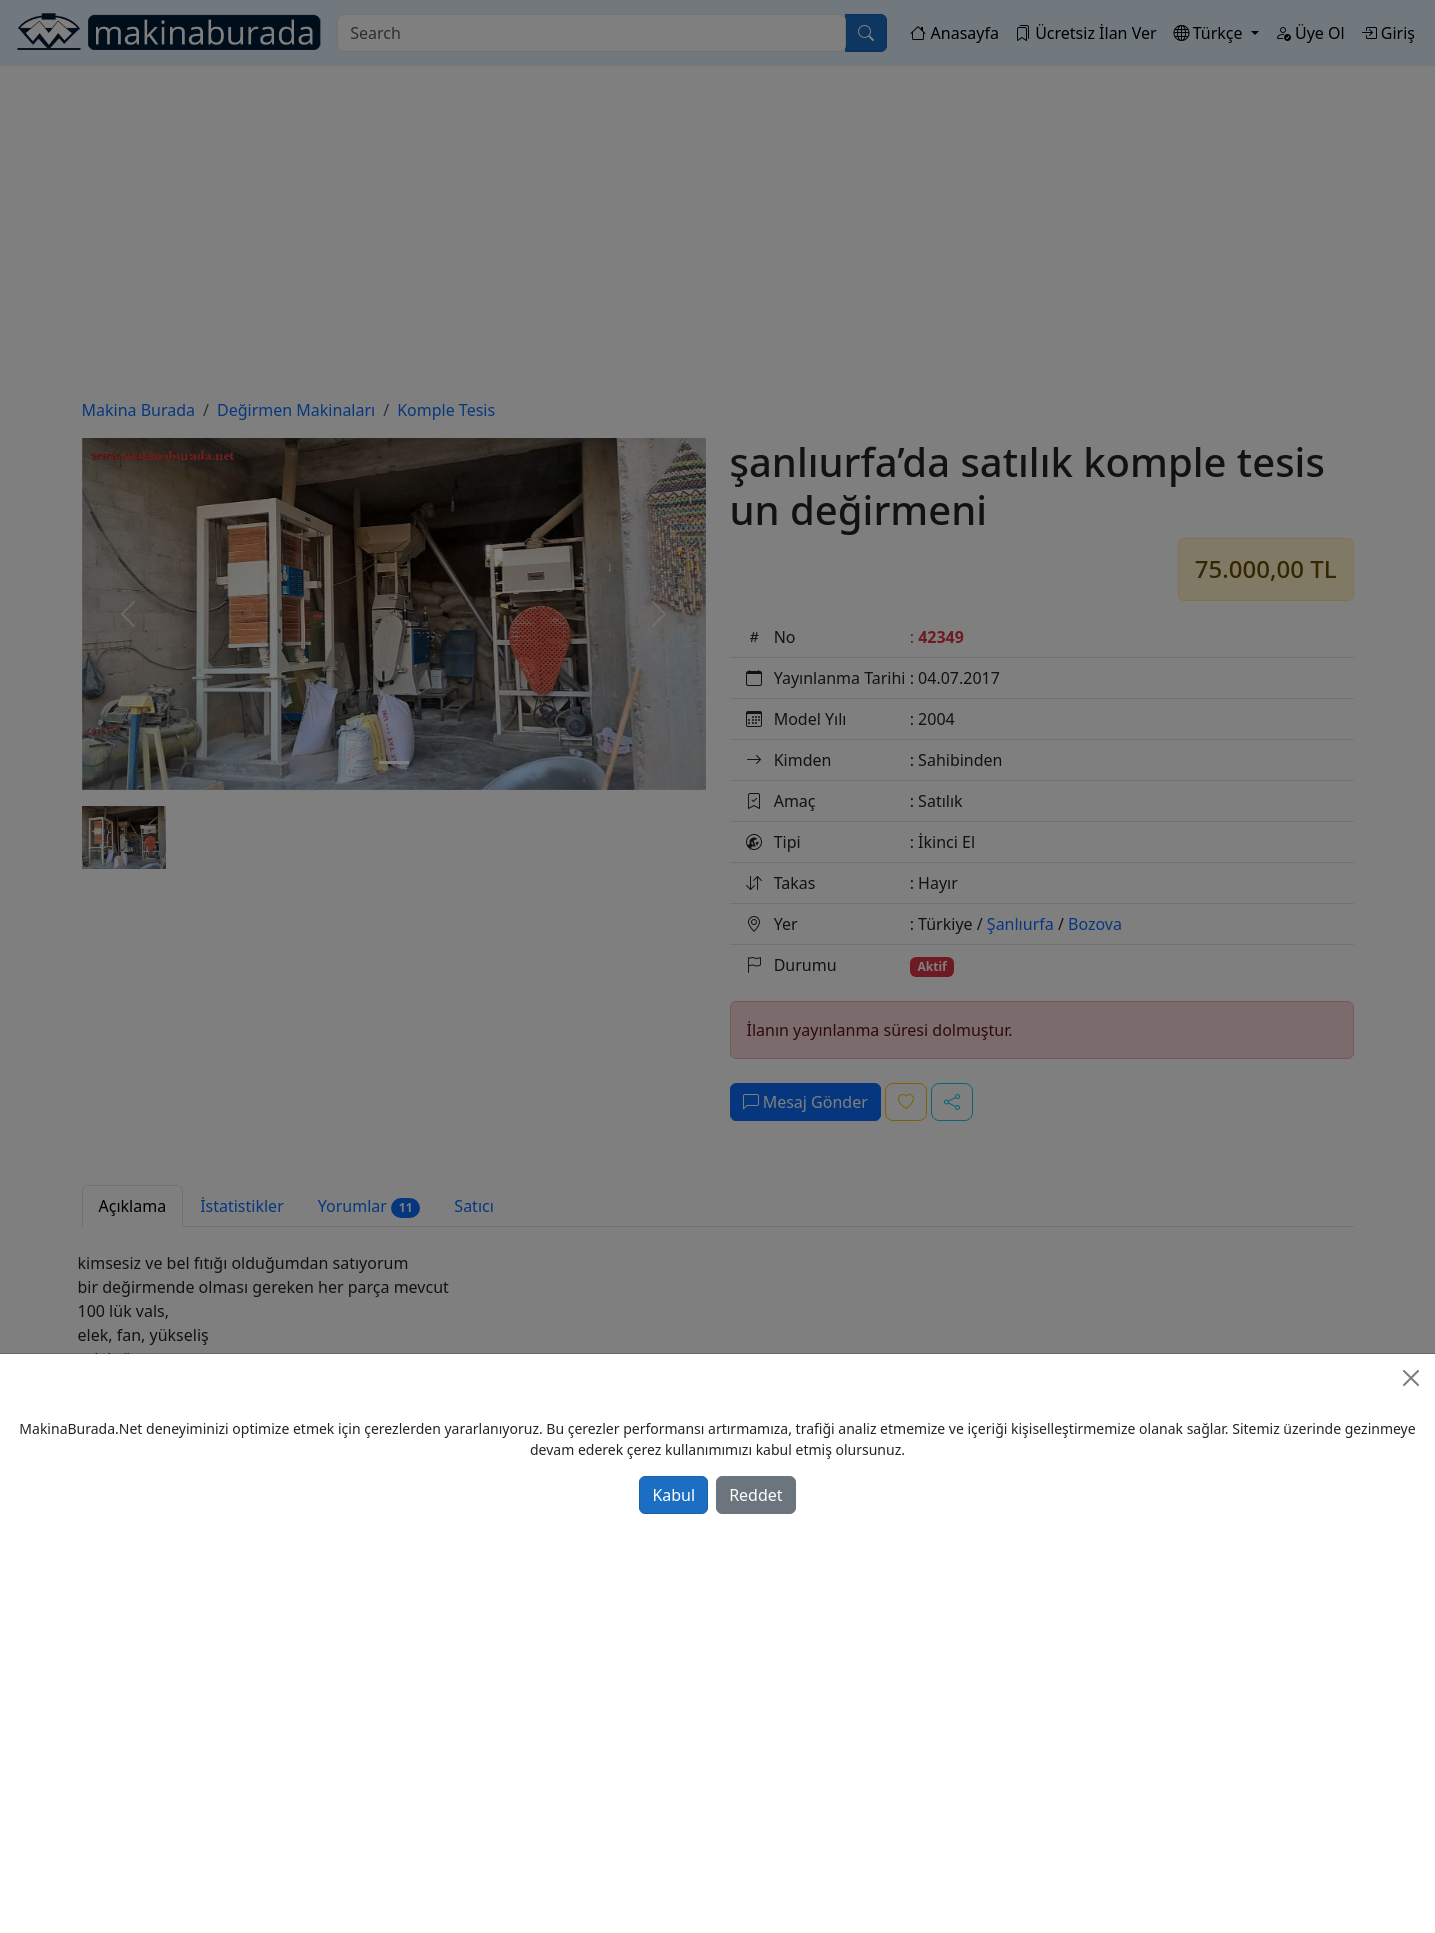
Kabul (673, 1495)
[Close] (1411, 1378)
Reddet (755, 1495)
